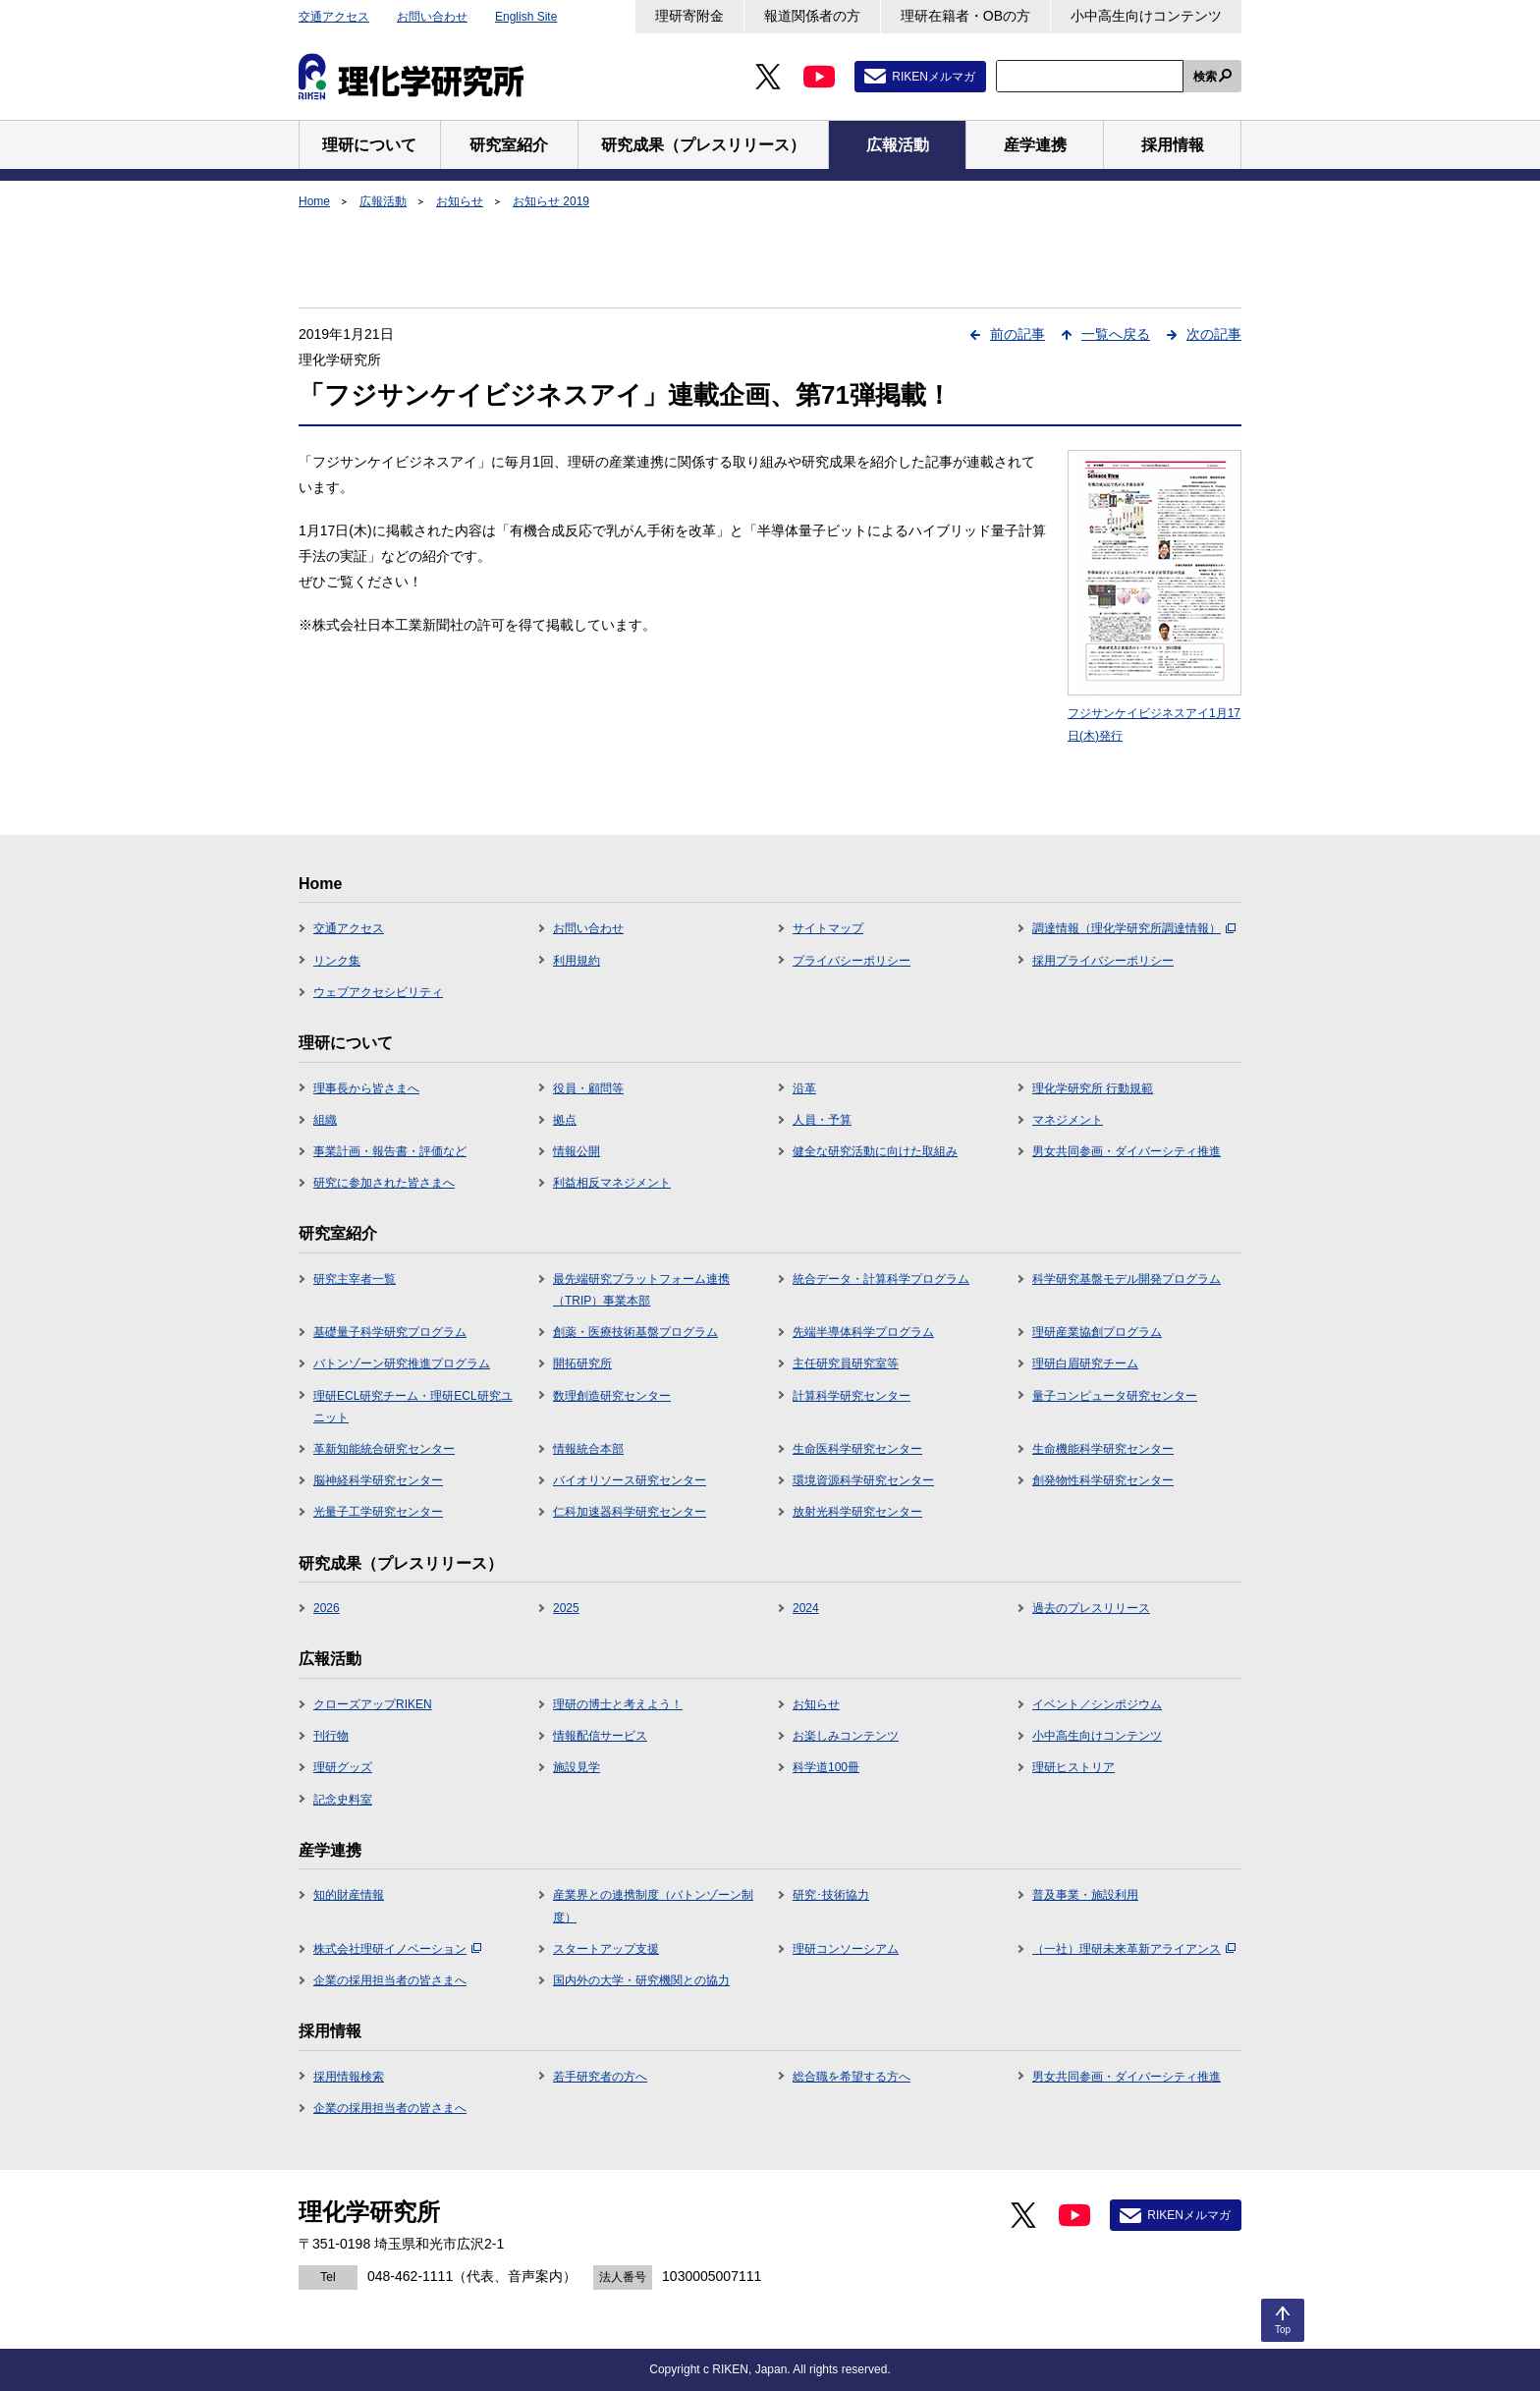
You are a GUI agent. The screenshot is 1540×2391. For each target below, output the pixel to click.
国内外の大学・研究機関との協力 (641, 1980)
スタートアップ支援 (606, 1949)
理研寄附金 (689, 16)
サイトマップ (828, 928)
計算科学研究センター (851, 1396)
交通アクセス (334, 17)
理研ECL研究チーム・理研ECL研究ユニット (413, 1406)
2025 (566, 1608)
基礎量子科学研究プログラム (390, 1332)
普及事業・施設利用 (1085, 1895)
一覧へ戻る (1115, 334)
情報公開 (576, 1151)
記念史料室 (342, 1800)
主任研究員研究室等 (846, 1363)
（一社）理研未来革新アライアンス (1134, 1949)
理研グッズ (342, 1767)
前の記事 (1017, 334)
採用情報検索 (348, 2077)
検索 (1205, 76)
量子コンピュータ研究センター (1114, 1396)
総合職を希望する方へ (851, 2077)
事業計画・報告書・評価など (390, 1151)
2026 (326, 1608)
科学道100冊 (826, 1767)
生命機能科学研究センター (1103, 1449)
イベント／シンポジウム (1097, 1704)
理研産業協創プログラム (1097, 1332)
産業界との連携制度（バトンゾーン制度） (653, 1905)
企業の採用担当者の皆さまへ (390, 1980)
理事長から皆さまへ (366, 1088)
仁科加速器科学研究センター (629, 1512)
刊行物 (331, 1736)
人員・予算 (822, 1120)
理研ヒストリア (1073, 1767)
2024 (806, 1608)
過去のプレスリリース (1091, 1608)
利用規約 (576, 961)
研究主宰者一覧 (354, 1279)
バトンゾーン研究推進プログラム (401, 1363)
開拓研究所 (582, 1363)
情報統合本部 (588, 1449)
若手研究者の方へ (600, 2077)
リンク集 (336, 961)
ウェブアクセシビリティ (378, 992)
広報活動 (383, 201)
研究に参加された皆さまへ (384, 1183)
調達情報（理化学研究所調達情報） (1134, 928)
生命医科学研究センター (857, 1449)
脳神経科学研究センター (378, 1480)
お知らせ (459, 201)
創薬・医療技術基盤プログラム (635, 1332)
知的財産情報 (348, 1895)
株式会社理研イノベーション (397, 1949)
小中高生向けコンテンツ (1146, 16)
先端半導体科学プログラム (863, 1332)
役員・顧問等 (588, 1088)
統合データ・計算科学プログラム (881, 1279)
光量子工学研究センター (378, 1512)
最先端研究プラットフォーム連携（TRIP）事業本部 (641, 1289)
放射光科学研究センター (857, 1512)
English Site (526, 17)
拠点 (565, 1120)
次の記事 (1213, 334)
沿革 (804, 1088)
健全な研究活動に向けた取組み (875, 1151)
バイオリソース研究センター (629, 1480)
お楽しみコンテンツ (846, 1736)
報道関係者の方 (812, 16)
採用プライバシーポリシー (1103, 961)
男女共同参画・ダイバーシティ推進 (1126, 1151)
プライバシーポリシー (851, 961)
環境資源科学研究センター (863, 1480)
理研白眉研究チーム (1085, 1363)
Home (314, 201)
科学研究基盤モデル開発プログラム (1126, 1279)
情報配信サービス (600, 1736)
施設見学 (576, 1767)
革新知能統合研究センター (384, 1449)
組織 (325, 1120)
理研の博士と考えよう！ (618, 1704)
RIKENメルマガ (933, 76)
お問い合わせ (432, 17)
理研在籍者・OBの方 (965, 16)
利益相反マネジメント (612, 1183)
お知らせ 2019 (551, 201)
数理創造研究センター (612, 1396)
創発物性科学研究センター (1103, 1480)
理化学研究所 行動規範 (1092, 1088)
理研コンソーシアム (846, 1949)
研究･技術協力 (831, 1895)
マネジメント (1067, 1120)
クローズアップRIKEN (372, 1704)
